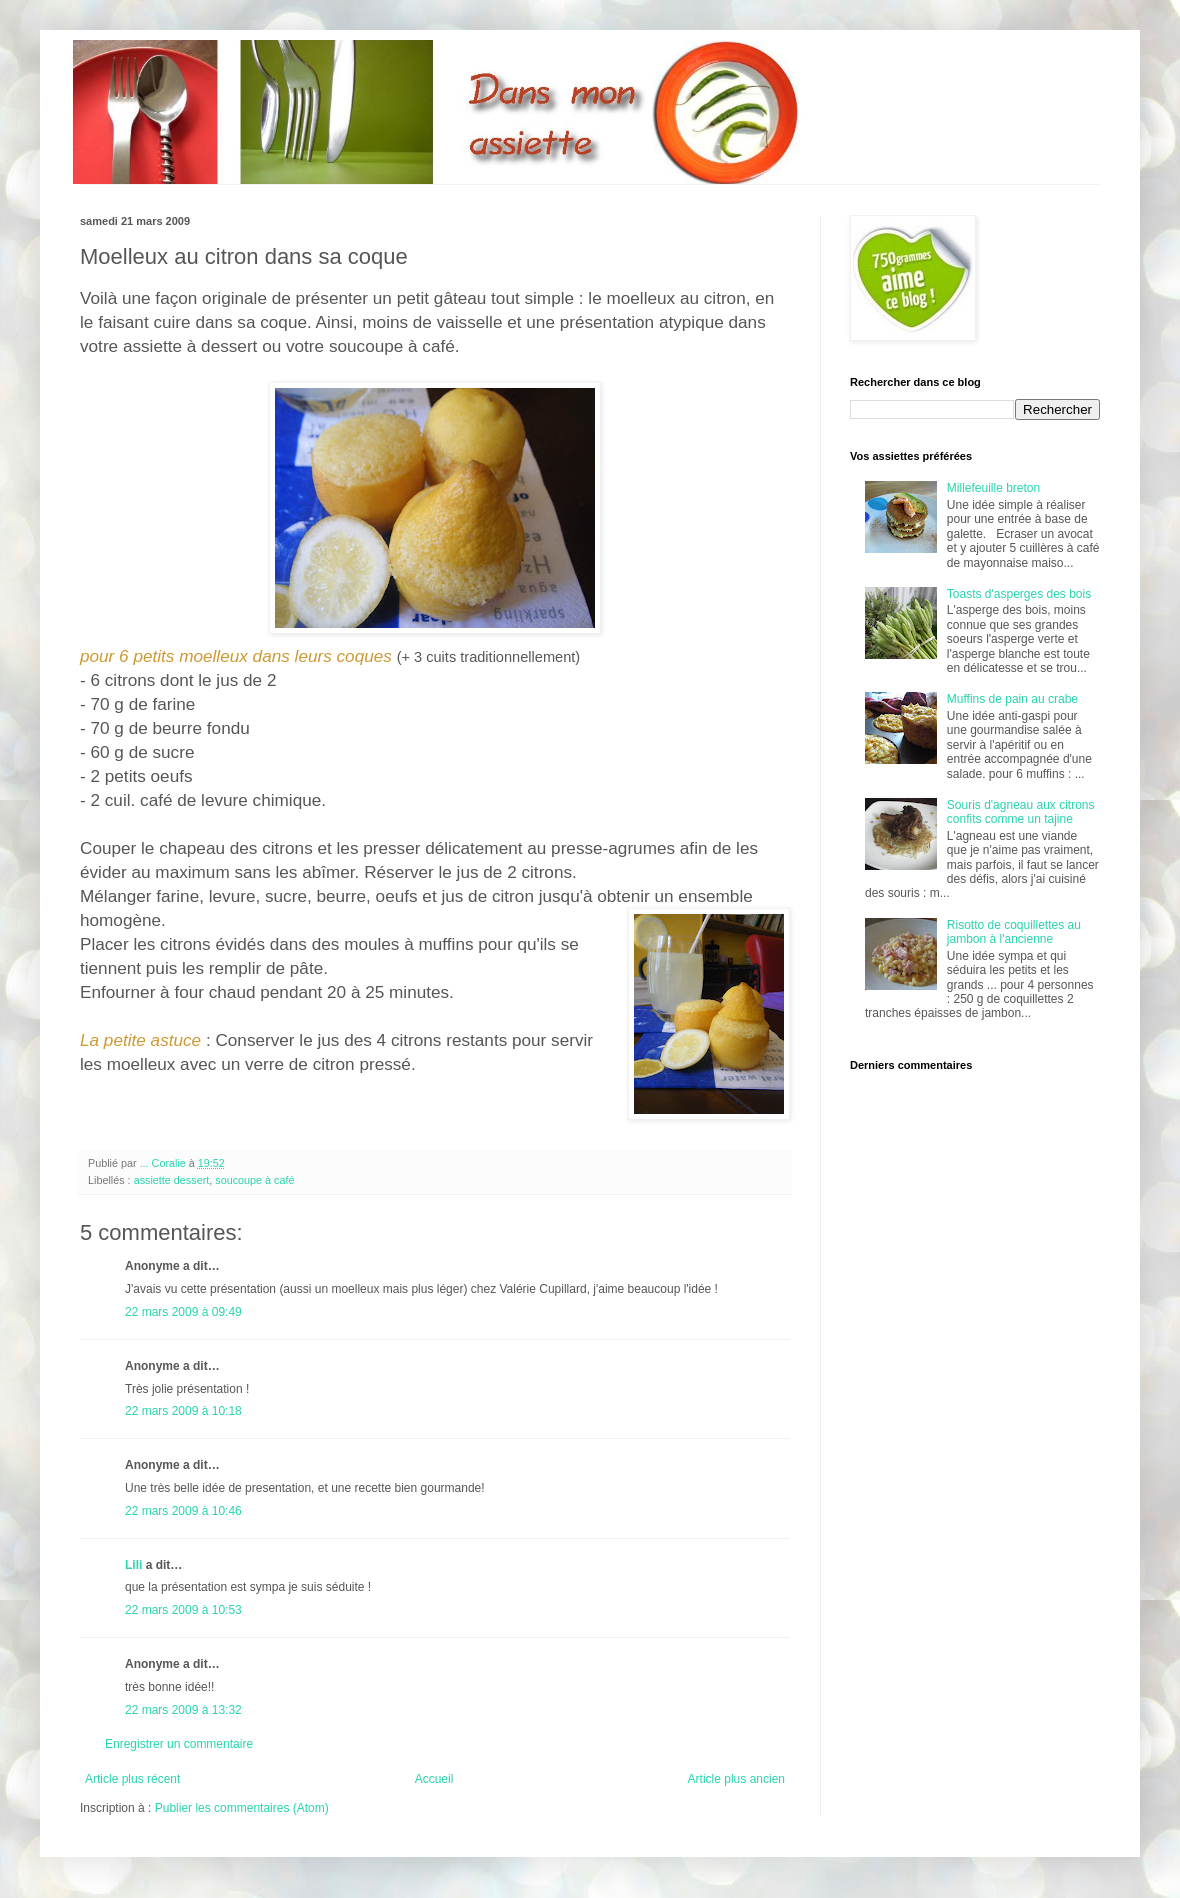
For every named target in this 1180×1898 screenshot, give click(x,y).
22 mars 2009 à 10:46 (183, 1511)
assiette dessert (172, 1180)
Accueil (434, 1779)
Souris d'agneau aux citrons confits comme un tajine (1021, 812)
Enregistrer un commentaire (179, 1744)
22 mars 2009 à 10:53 (183, 1610)
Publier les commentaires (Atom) (242, 1808)
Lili (133, 1565)
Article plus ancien (736, 1779)
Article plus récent (132, 1779)
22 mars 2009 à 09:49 (183, 1312)
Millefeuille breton (993, 488)
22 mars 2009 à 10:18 (183, 1411)
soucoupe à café (254, 1180)
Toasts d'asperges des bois (1019, 594)
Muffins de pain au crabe (1012, 699)
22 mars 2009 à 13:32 (183, 1710)
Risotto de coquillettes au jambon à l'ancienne (1014, 932)
